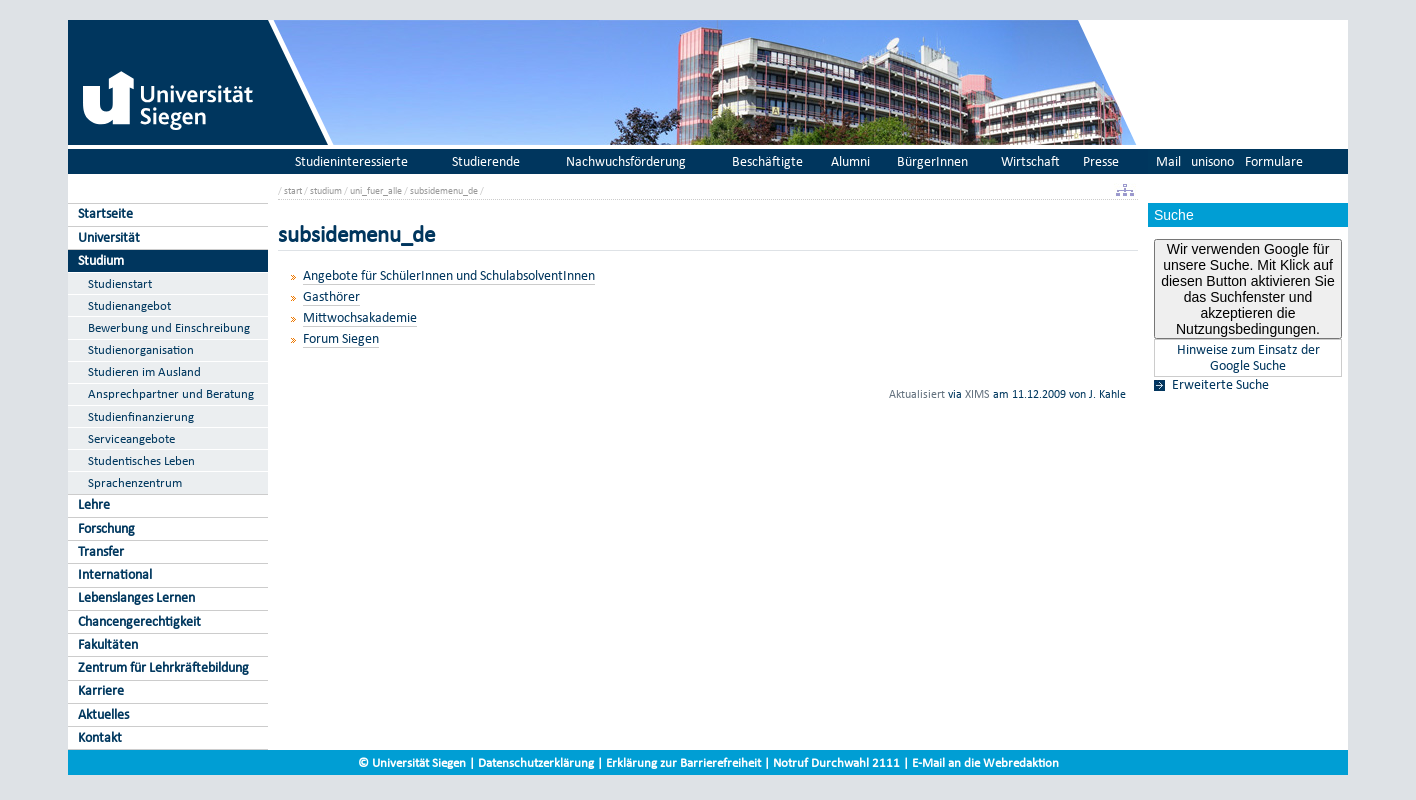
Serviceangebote (131, 438)
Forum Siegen (341, 338)
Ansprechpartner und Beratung (171, 393)
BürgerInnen (932, 161)
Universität (109, 237)
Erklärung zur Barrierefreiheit (683, 762)
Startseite (105, 213)
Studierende (486, 161)
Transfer (101, 551)
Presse (1101, 161)
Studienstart (120, 283)
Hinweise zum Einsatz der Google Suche (1248, 358)
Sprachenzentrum (135, 482)
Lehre (94, 504)
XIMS (977, 394)
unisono (1212, 161)
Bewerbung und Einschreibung (169, 327)
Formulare (1274, 161)
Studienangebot (129, 305)
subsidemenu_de (444, 190)
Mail (1168, 161)
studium (326, 190)
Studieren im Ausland (144, 371)
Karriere (101, 690)
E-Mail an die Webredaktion (985, 762)
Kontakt (100, 737)
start (293, 190)
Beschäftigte (767, 161)
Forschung (106, 528)
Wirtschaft (1030, 161)
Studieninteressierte (351, 161)
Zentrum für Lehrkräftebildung (163, 667)
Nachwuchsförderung (626, 161)
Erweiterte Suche (1220, 385)
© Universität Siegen (412, 762)
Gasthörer (331, 296)
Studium (101, 260)
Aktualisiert (917, 394)
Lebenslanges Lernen (136, 597)
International (115, 574)
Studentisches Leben (141, 460)
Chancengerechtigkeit (139, 621)
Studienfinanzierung (141, 416)
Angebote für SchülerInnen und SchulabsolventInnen (449, 275)
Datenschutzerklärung (536, 762)
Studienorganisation (141, 349)
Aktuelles (103, 714)
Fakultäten (108, 644)
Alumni (850, 161)
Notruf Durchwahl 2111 (836, 762)
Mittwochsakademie (360, 317)
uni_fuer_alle (376, 190)
